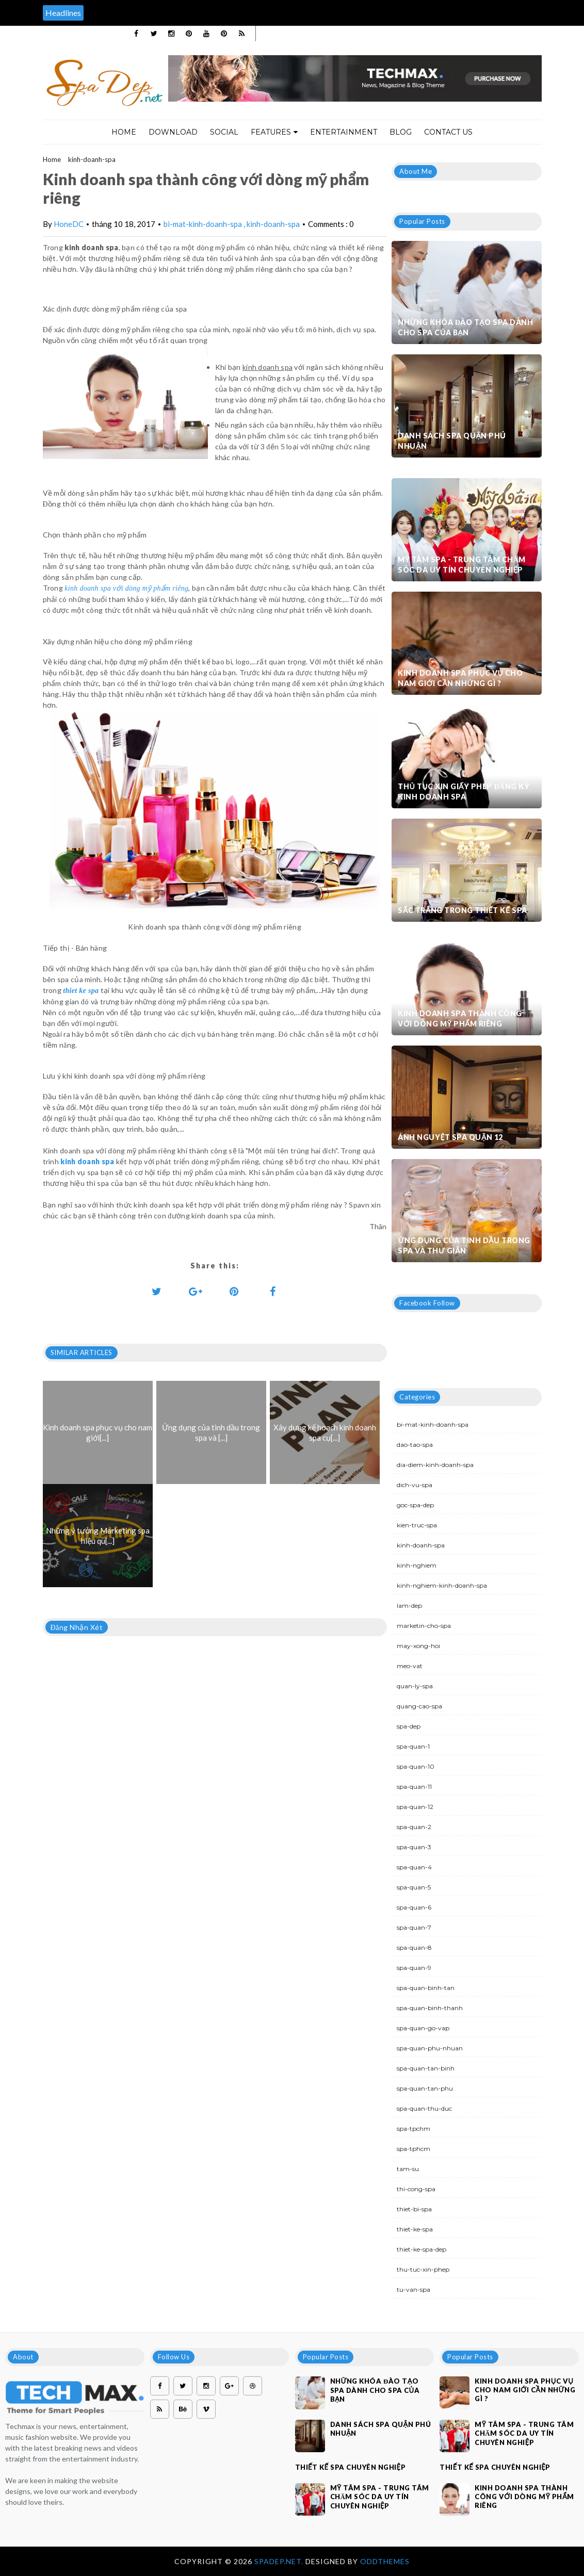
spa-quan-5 (414, 1887)
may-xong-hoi (418, 1646)
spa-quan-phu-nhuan (430, 2048)
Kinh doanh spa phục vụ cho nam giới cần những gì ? (460, 678)
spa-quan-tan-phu (425, 2088)
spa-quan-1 (413, 1746)
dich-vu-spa (414, 1485)
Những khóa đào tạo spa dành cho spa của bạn (465, 327)
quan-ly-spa (415, 1686)
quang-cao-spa (419, 1706)
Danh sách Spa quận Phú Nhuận (452, 440)
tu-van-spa (413, 2289)
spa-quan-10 (415, 1766)
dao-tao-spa (415, 1444)
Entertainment (343, 132)
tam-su (408, 2169)
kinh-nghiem (416, 1565)
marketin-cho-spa (424, 1625)
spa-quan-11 (414, 1786)
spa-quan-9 (414, 1967)
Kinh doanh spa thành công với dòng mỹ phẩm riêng (460, 1018)
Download (173, 132)
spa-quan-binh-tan (426, 1988)
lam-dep (409, 1605)
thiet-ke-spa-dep (421, 2249)
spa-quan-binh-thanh (430, 2008)
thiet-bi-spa (414, 2209)
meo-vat (410, 1666)
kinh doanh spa (87, 1161)
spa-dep (408, 1726)
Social (224, 132)
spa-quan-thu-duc (424, 2108)
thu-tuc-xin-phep (423, 2269)
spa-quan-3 (414, 1847)
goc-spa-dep (415, 1505)
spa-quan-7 (414, 1927)
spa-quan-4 (414, 1867)
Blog (401, 132)
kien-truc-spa (417, 1525)
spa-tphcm (413, 2149)
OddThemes (385, 2561)
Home (123, 132)
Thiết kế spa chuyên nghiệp (350, 2467)
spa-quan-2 (414, 1827)
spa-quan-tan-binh (426, 2068)
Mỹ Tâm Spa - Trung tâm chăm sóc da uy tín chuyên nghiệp (461, 564)
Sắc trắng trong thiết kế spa (462, 910)
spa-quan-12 (415, 1807)
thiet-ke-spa (415, 2229)
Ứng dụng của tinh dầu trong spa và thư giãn (464, 1245)
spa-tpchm (413, 2128)
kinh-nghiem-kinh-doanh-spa (442, 1585)
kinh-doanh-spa (92, 159)
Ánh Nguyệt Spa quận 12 (450, 1137)
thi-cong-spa (416, 2189)
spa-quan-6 (414, 1907)
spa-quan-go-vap (423, 2028)
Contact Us (448, 132)
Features (274, 132)
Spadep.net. (279, 2561)
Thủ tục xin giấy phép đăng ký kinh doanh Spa (463, 791)
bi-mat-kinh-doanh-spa (204, 224)
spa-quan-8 (414, 1947)
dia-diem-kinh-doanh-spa (435, 1465)
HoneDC (69, 224)
